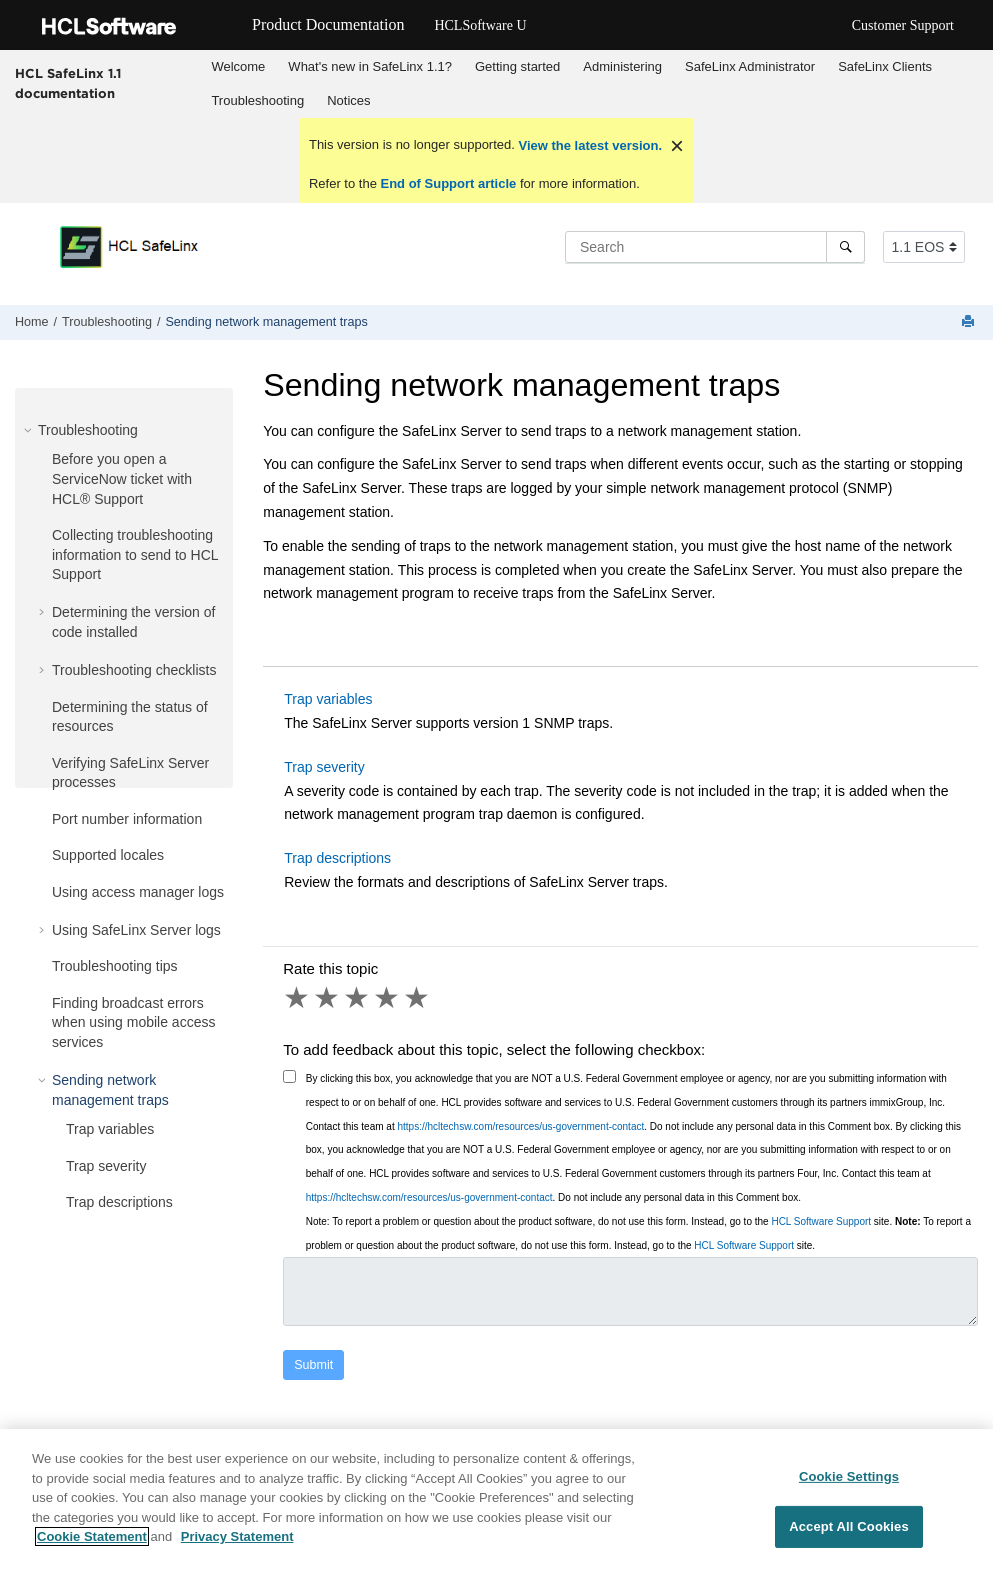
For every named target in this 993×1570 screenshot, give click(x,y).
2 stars (328, 998)
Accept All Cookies (849, 1526)
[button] (30, 430)
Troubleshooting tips (115, 966)
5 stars (418, 998)
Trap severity (106, 1166)
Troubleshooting (257, 100)
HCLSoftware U (480, 25)
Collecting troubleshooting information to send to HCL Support (135, 554)
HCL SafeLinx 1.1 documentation (68, 83)
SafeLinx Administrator (750, 66)
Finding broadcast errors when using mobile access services (133, 1022)
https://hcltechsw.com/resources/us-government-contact (520, 1126)
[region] (496, 1499)
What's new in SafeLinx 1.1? (370, 66)
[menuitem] (238, 67)
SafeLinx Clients (885, 66)
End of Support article (448, 183)
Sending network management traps (266, 322)
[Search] (845, 247)
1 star (298, 998)
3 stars (358, 998)
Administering (622, 66)
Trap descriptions (119, 1202)
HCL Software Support (821, 1221)
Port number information (127, 819)
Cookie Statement (92, 1536)
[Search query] (715, 247)
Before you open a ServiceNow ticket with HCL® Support (122, 478)
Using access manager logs (138, 892)
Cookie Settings (849, 1476)
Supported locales (108, 855)
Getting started (517, 66)
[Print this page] (970, 322)
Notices (348, 100)
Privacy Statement (237, 1536)
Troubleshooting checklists (134, 670)
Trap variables (110, 1129)
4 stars (388, 998)
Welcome (238, 66)
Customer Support (903, 25)
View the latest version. (588, 145)
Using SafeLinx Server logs (136, 930)
